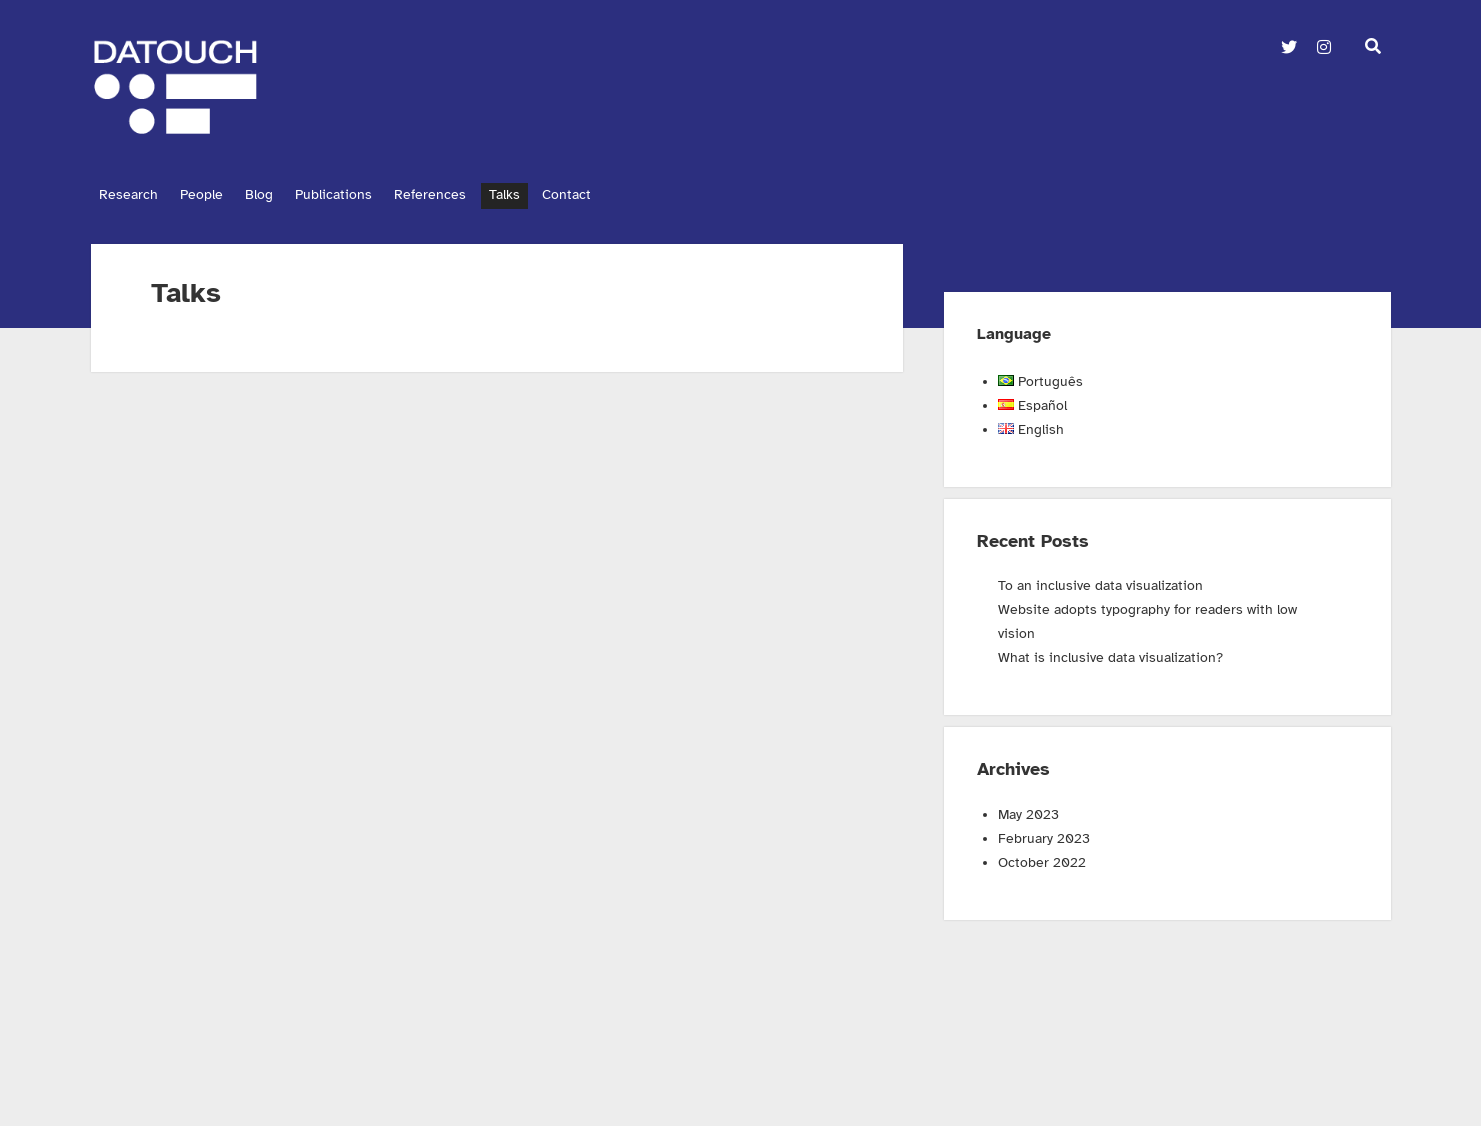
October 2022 (1042, 857)
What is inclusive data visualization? (1110, 652)
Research (128, 194)
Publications (357, 194)
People (209, 194)
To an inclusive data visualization (1100, 580)
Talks (543, 194)
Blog (275, 194)
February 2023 (1044, 833)
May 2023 (1028, 809)
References (462, 194)
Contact (613, 194)
